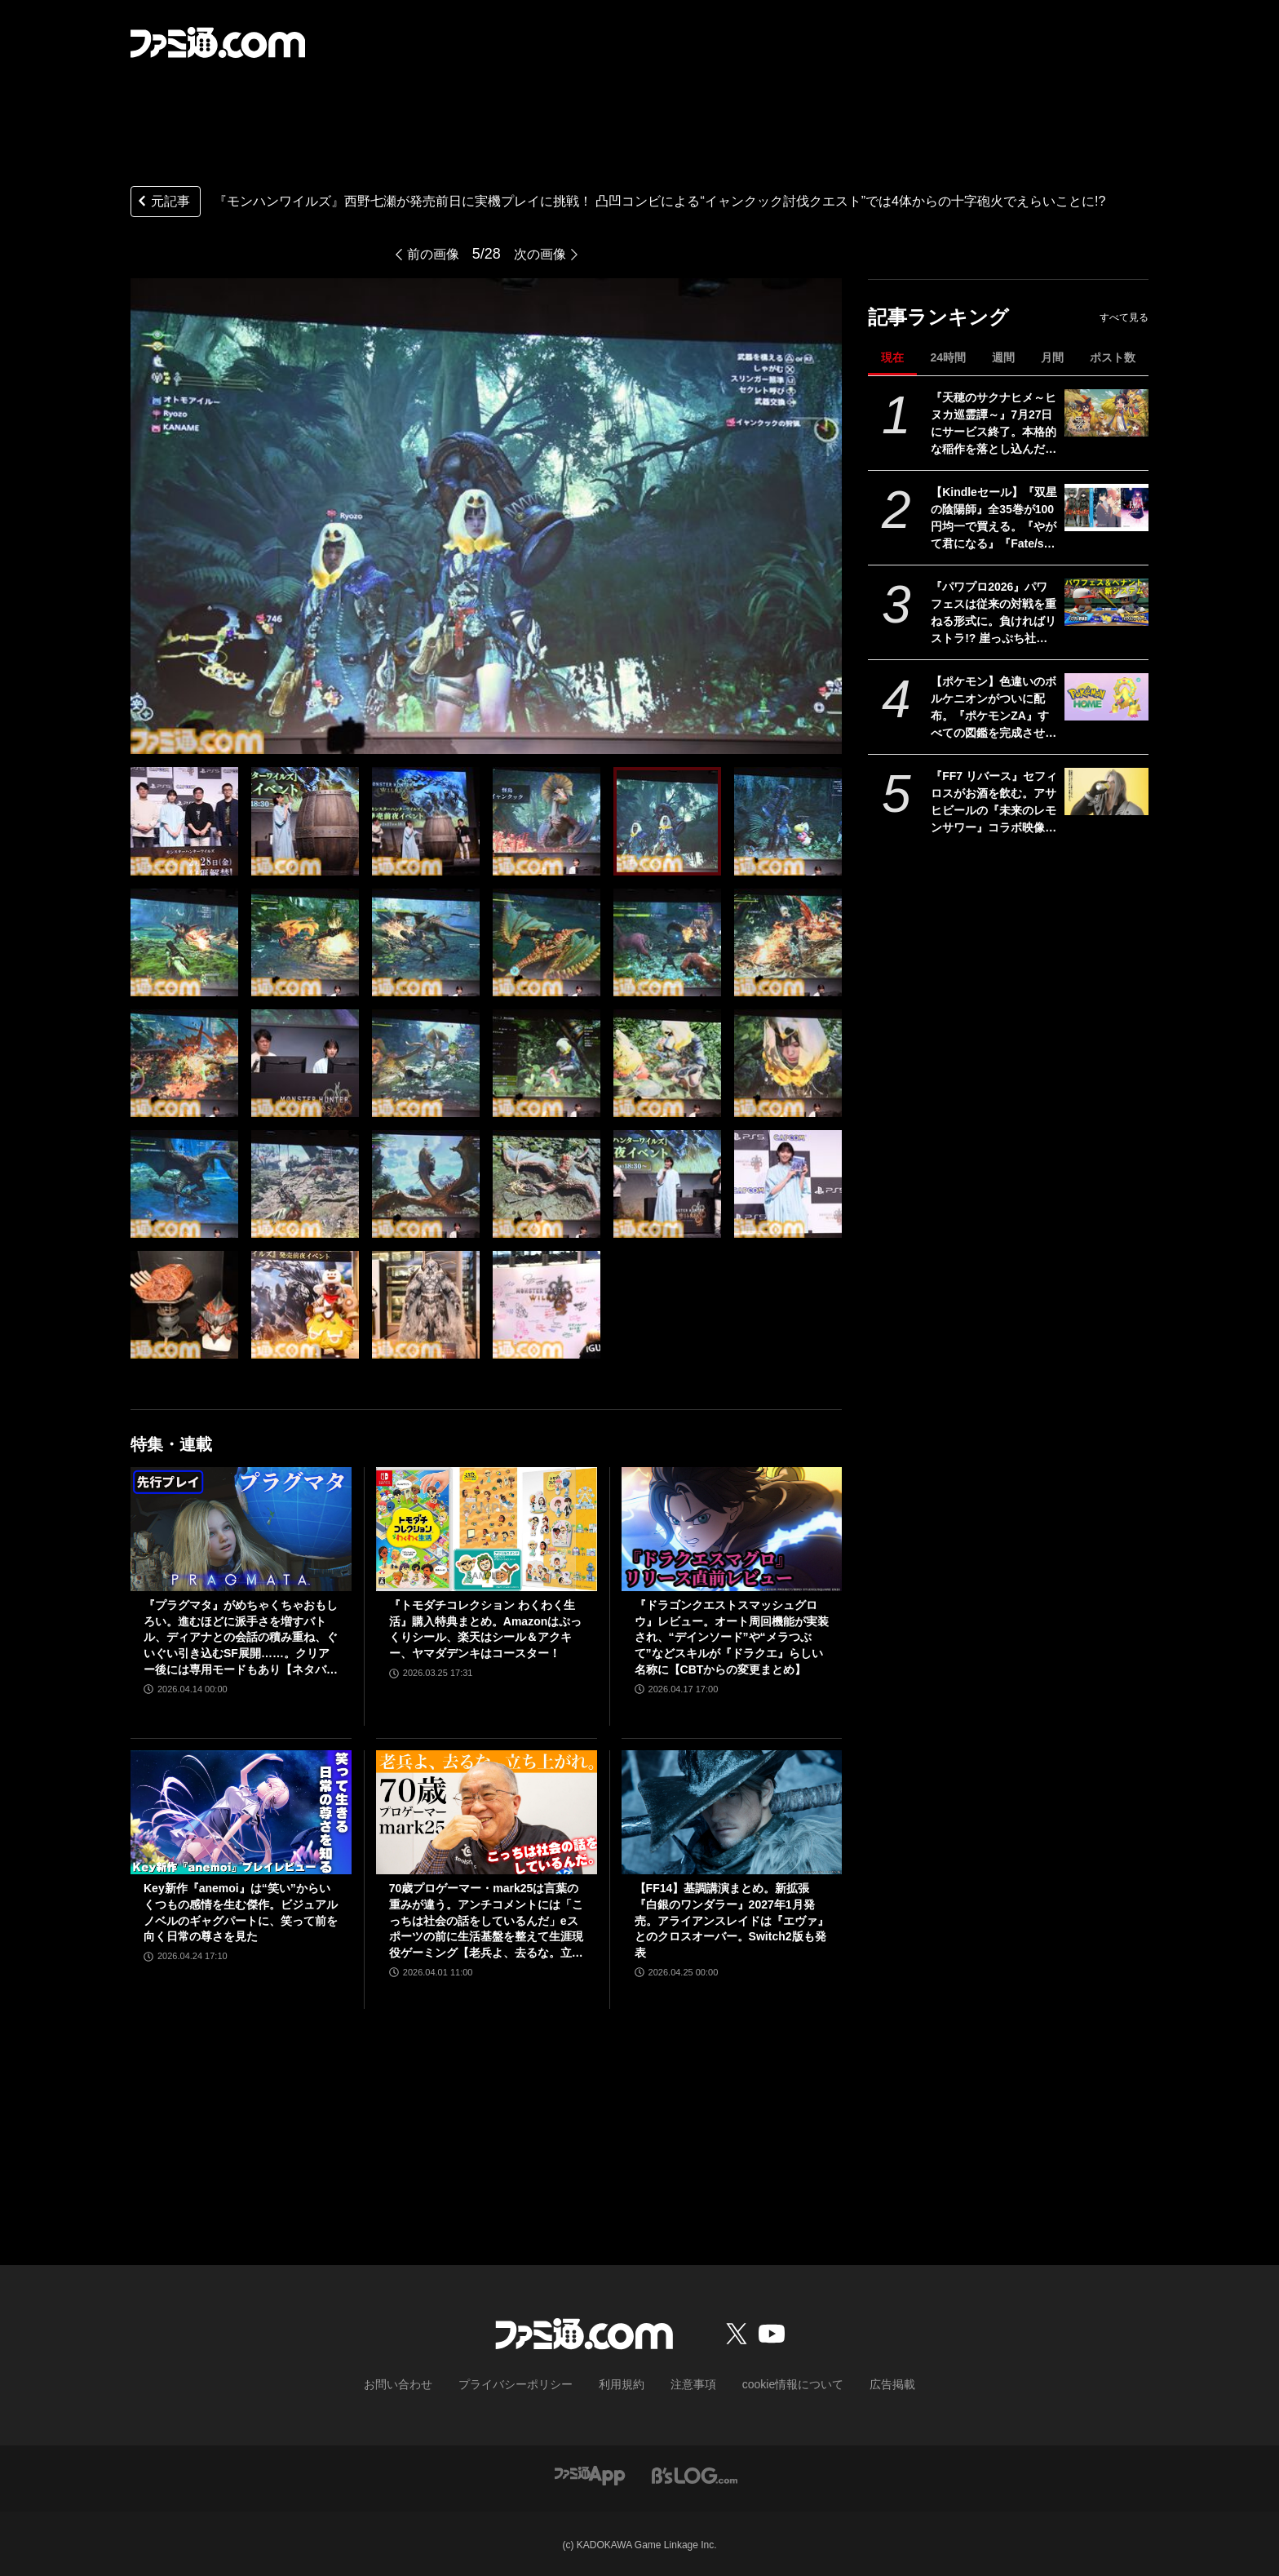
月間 (1052, 357)
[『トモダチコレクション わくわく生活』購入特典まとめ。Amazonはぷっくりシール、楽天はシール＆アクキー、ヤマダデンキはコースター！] (486, 1529)
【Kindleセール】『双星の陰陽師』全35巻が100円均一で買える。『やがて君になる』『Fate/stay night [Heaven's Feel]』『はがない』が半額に (994, 518)
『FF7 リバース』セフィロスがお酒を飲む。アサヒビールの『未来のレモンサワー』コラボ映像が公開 (994, 802)
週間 (1003, 357)
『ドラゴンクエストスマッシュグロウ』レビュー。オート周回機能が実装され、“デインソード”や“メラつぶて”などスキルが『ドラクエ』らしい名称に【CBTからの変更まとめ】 (732, 1636)
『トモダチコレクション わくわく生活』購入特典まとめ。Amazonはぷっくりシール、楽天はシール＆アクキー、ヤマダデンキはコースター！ (485, 1629)
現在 (892, 357)
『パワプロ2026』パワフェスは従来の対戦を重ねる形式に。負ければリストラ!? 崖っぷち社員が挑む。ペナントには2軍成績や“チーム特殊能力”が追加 (993, 613)
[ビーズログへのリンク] (694, 2472)
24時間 (948, 357)
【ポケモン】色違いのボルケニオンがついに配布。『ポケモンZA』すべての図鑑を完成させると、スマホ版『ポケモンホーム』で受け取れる (993, 708)
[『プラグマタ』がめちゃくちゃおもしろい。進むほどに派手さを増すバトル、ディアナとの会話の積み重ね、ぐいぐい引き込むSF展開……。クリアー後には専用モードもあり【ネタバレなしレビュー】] (241, 1529)
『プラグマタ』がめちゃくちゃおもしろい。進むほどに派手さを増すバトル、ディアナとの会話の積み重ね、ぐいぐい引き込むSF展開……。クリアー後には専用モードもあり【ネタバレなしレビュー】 (241, 1638)
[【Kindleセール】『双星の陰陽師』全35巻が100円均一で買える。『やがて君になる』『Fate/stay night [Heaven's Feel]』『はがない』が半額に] (1106, 507)
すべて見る (1124, 317)
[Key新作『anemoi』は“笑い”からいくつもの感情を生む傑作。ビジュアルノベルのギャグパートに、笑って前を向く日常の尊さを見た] (241, 1812)
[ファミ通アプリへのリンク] (590, 2472)
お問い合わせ (423, 2383)
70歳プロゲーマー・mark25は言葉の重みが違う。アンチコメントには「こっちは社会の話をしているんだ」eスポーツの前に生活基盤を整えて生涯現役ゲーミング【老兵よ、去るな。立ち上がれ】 (486, 1921)
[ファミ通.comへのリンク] (218, 42)
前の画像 (430, 254)
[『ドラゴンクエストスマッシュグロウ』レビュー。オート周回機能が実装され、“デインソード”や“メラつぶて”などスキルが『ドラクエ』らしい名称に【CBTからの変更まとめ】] (732, 1529)
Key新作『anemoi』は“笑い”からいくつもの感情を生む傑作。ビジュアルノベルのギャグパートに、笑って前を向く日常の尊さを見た (241, 1912)
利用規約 (622, 2383)
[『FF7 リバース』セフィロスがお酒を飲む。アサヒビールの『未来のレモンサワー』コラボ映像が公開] (1106, 791)
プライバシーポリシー (528, 2383)
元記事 (162, 202)
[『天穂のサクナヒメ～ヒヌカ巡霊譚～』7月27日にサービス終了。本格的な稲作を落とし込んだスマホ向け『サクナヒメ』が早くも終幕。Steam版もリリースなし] (1106, 413)
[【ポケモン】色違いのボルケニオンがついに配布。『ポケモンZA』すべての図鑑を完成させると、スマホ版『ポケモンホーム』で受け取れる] (1106, 696)
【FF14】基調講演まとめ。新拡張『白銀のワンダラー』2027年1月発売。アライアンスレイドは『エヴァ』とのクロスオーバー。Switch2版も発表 (732, 1920)
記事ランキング (938, 317)
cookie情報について (777, 2383)
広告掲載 (865, 2383)
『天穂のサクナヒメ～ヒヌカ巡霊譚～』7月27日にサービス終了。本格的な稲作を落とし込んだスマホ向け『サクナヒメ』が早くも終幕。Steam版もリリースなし (993, 424)
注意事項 (687, 2383)
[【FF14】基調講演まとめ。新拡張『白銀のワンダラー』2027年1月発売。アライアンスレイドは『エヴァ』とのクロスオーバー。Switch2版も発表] (732, 1812)
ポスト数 (1112, 357)
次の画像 (543, 254)
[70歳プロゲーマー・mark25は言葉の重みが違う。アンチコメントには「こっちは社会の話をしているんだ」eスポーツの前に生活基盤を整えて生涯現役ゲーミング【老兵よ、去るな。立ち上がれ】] (486, 1812)
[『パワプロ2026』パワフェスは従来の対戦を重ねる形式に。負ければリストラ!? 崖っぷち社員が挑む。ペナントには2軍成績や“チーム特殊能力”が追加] (1106, 602)
